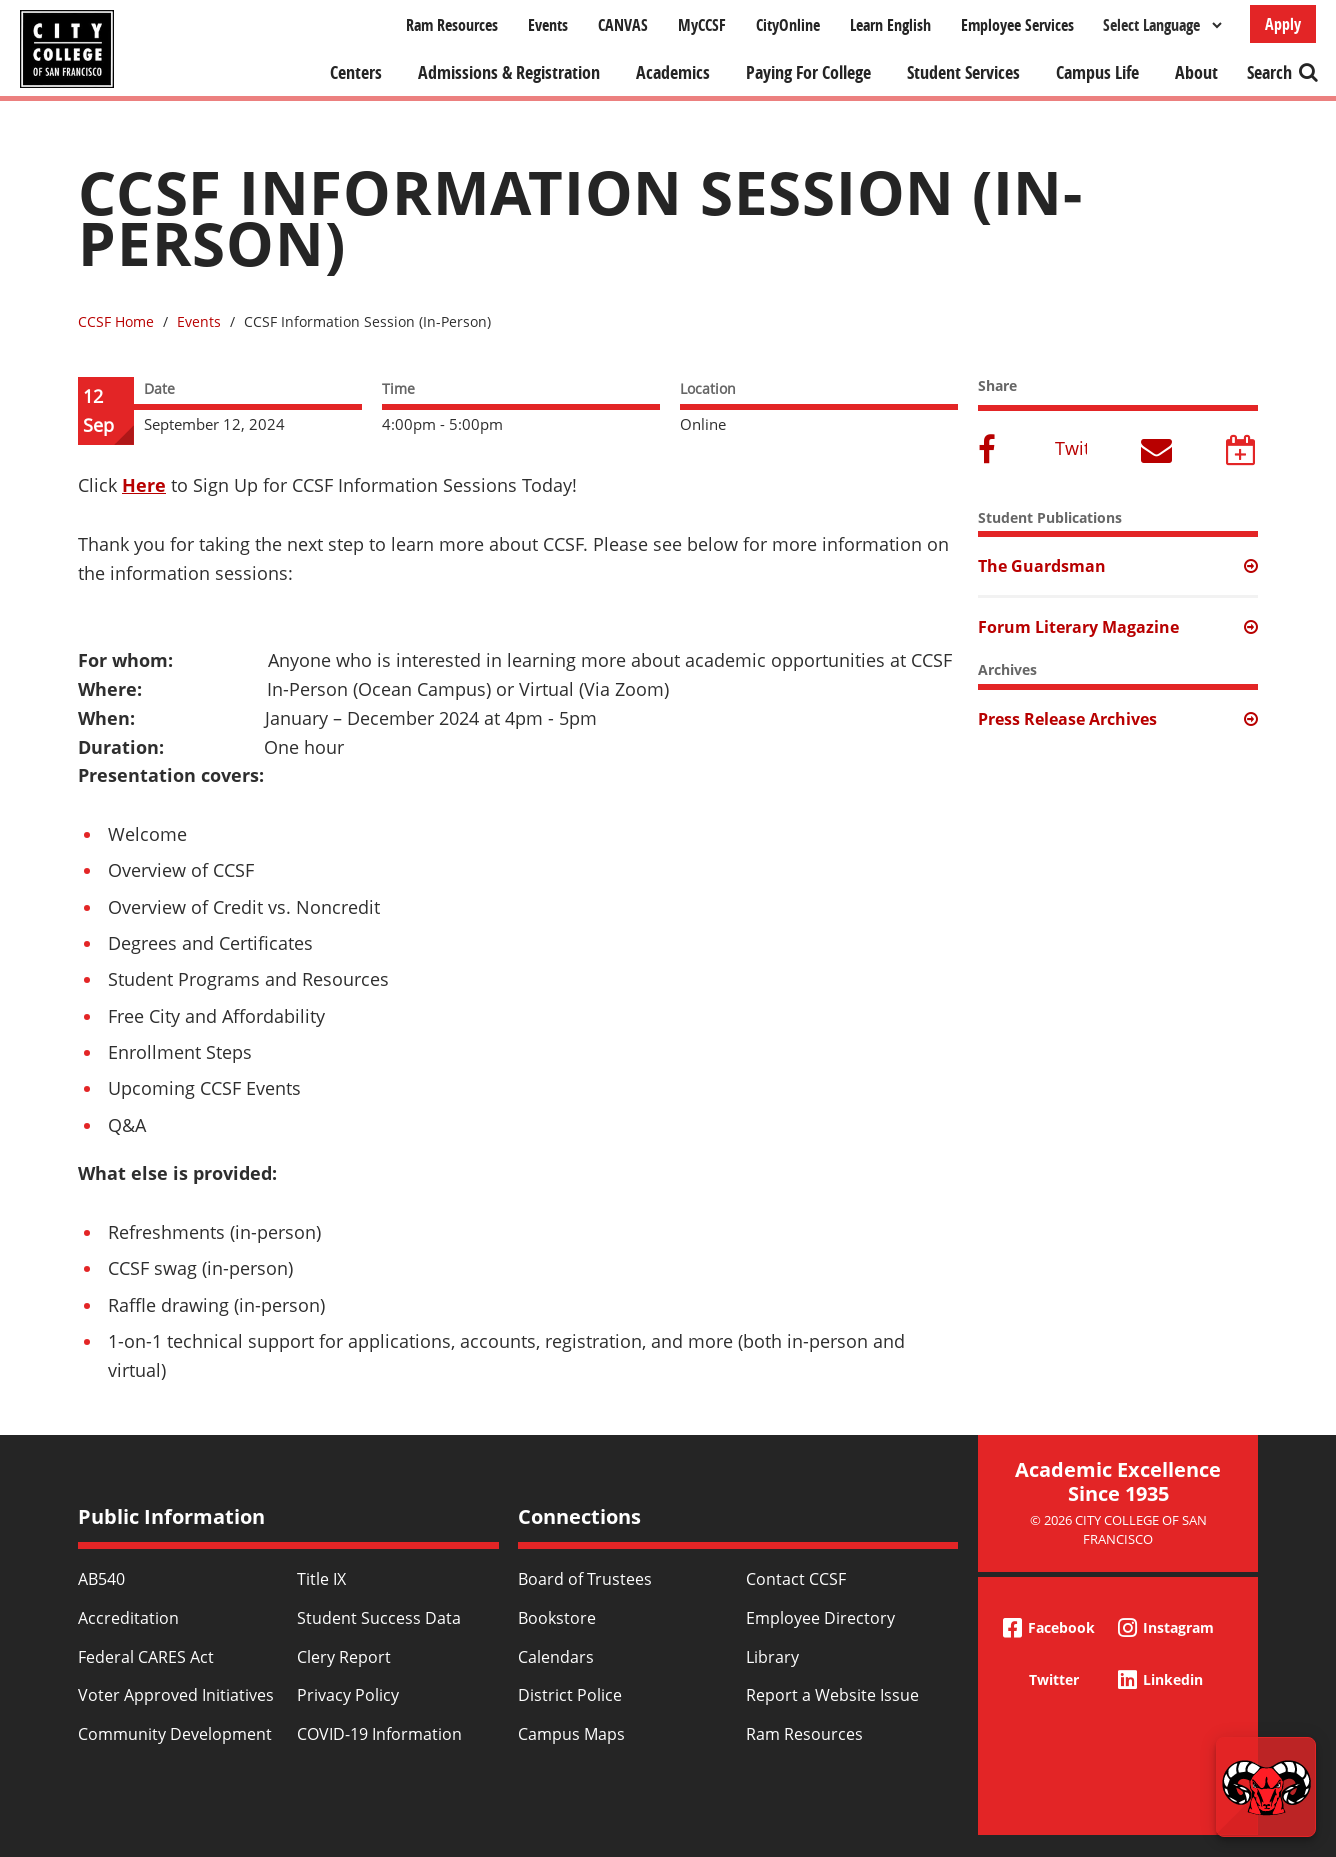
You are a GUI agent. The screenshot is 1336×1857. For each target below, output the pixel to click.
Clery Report (344, 1657)
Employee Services (1017, 25)
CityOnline (788, 25)
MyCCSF (702, 25)
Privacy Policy (348, 1695)
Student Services (963, 72)
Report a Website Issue (832, 1695)
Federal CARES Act (146, 1657)
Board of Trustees (585, 1579)
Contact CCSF (796, 1579)
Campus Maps (571, 1734)
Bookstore (557, 1618)
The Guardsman (1042, 566)
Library (772, 1657)
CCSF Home (116, 321)
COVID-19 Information (379, 1734)
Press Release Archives (1067, 719)
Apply (1283, 24)
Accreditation (128, 1618)
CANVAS (623, 25)
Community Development (175, 1734)
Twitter (1071, 448)
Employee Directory (820, 1618)
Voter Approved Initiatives (176, 1695)
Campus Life (1097, 72)
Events (548, 25)
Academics (673, 72)
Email (1157, 451)
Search (1269, 72)
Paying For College (808, 72)
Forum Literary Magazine (1078, 627)
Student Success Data (379, 1618)
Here (144, 485)
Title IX (321, 1579)
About (1196, 72)
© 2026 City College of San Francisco (1118, 1529)
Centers (356, 72)
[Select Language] (1162, 25)
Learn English (890, 25)
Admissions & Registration (509, 72)
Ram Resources (452, 25)
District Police (570, 1695)
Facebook (990, 451)
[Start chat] (1266, 1787)
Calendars (556, 1657)
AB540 (101, 1579)
